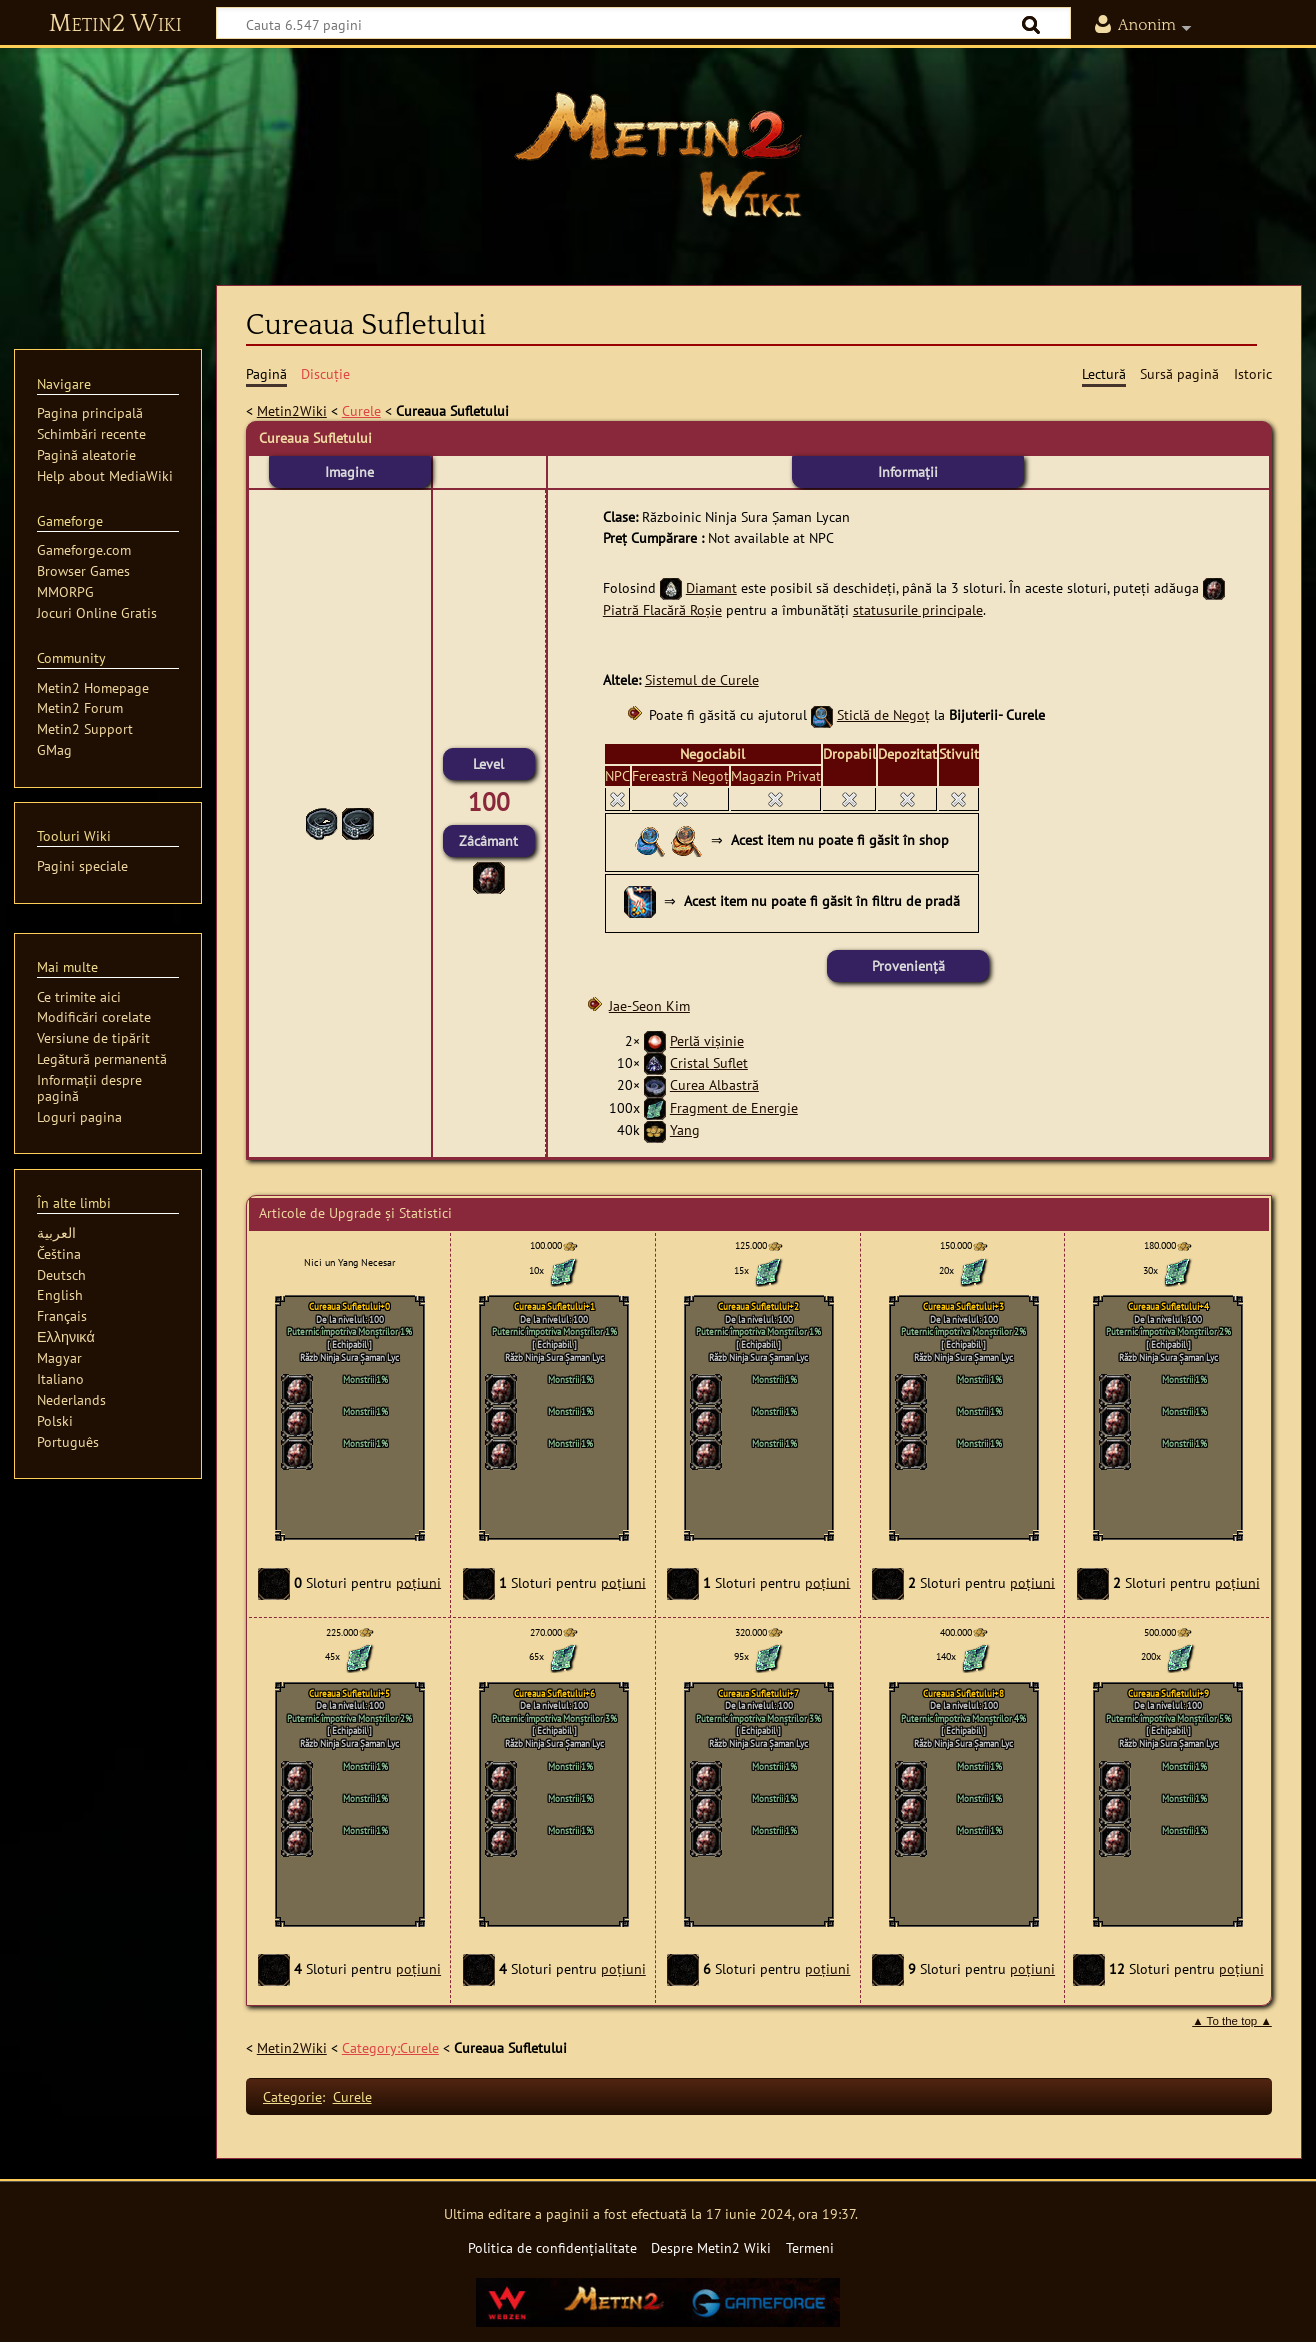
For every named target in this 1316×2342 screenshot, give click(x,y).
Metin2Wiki (292, 410)
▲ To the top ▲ (1232, 2021)
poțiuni (418, 1581)
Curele (361, 410)
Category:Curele (390, 2047)
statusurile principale (918, 609)
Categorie (292, 2096)
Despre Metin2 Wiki (711, 2247)
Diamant (711, 587)
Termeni (810, 2247)
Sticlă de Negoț (883, 714)
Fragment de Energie (734, 1107)
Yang (685, 1129)
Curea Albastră (714, 1084)
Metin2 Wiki (115, 24)
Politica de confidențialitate (552, 2247)
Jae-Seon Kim (649, 1005)
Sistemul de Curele (702, 679)
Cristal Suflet (709, 1062)
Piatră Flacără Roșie (662, 609)
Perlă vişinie (707, 1040)
